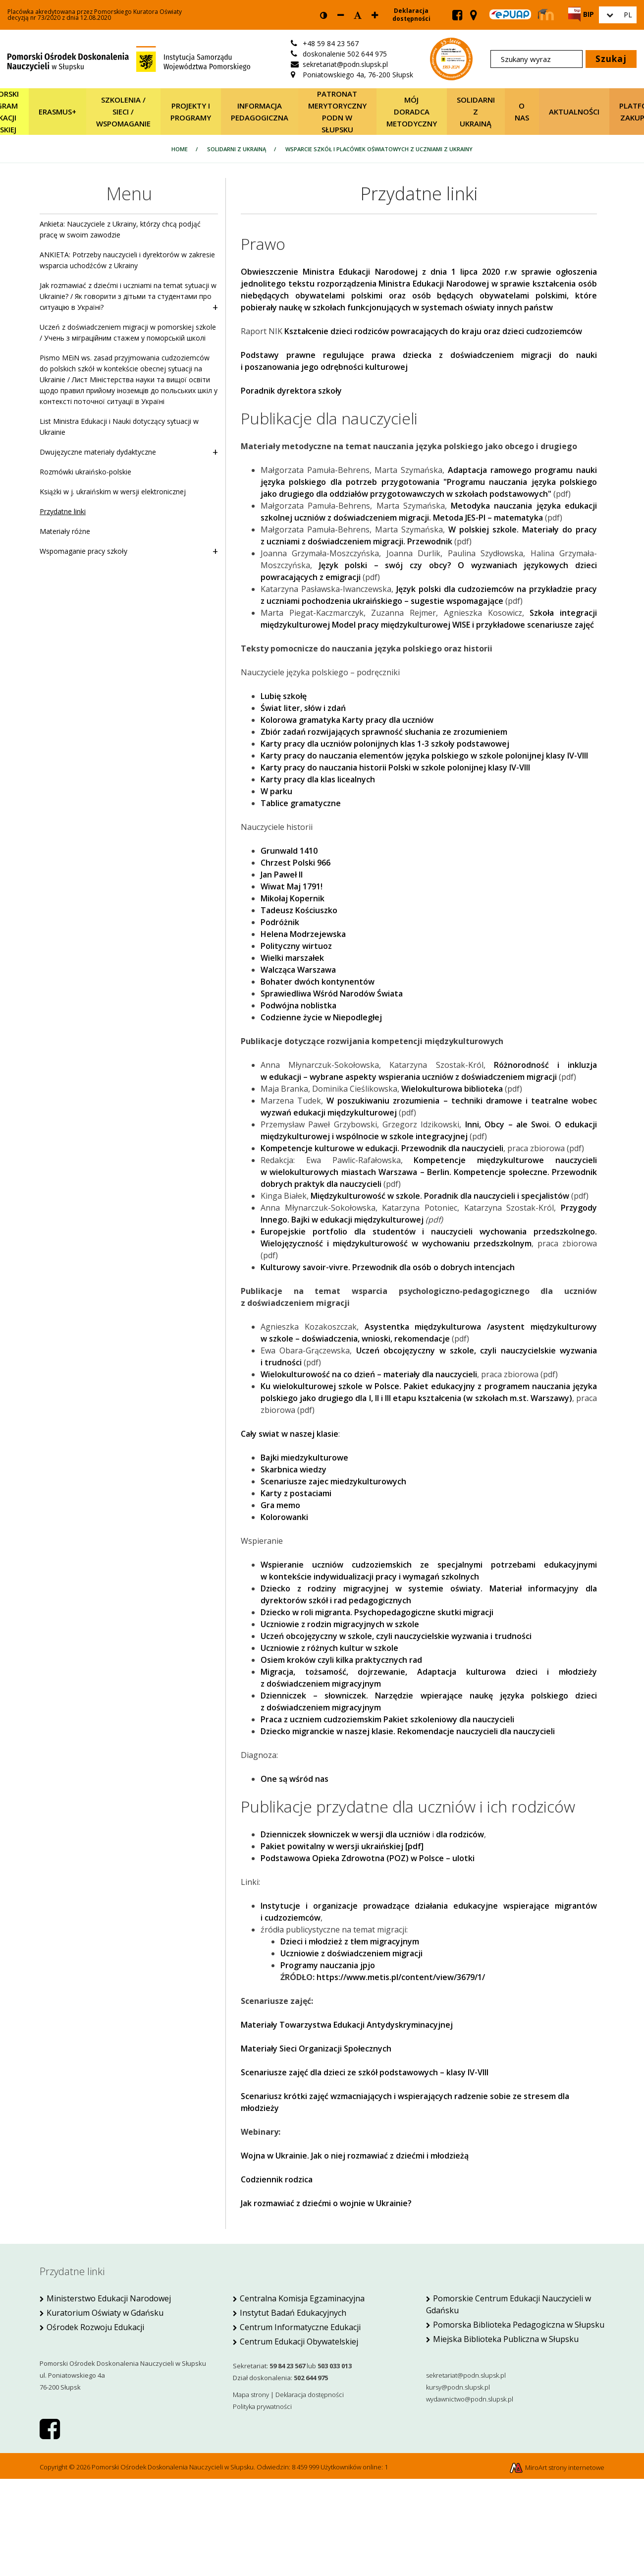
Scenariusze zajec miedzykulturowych (333, 1481)
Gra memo (280, 1505)
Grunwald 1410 (289, 850)
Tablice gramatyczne (301, 803)
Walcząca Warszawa (298, 969)
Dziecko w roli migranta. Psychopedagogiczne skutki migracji (377, 1612)
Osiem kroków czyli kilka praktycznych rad (341, 1659)
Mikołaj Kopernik (292, 898)
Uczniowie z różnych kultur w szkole (329, 1647)
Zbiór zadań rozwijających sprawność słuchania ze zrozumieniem (384, 731)
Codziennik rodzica (277, 2179)
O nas (522, 111)
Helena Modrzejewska (303, 934)
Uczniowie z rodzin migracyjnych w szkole (340, 1624)
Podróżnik (280, 922)
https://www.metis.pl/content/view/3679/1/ (401, 1977)
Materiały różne (65, 531)
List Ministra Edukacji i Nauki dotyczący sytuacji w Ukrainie (119, 426)
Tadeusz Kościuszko (299, 910)
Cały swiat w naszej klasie (289, 1433)
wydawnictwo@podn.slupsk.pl (469, 2399)
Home (179, 149)
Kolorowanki (284, 1517)
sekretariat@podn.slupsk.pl (466, 2375)
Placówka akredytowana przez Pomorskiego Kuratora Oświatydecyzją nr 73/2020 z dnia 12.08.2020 (94, 15)
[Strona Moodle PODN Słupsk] (546, 15)
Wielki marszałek (292, 957)
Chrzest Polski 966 (295, 862)
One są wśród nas (294, 1778)
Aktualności (574, 112)
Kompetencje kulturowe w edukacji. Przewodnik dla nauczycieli (382, 1148)
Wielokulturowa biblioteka (452, 1088)
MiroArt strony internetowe (556, 2467)
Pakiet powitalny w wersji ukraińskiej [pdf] (342, 1846)
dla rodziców (460, 1834)
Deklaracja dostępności (411, 15)
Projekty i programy (190, 111)
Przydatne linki (63, 511)
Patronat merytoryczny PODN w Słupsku (337, 111)
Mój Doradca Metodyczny (411, 111)
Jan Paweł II (282, 874)
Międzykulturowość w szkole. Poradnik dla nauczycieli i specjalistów (440, 1195)
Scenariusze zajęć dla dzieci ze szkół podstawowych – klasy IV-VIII (364, 2072)
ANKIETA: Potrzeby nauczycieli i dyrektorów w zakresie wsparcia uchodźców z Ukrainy (127, 260)
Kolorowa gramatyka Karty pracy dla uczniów (347, 719)
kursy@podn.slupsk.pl (458, 2387)
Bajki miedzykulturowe (304, 1457)
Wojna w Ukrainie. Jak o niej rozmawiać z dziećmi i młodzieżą (355, 2155)
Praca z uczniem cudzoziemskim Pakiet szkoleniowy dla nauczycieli (387, 1719)
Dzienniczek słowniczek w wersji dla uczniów (345, 1834)
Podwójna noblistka (298, 1005)
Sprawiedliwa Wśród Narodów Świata (332, 993)
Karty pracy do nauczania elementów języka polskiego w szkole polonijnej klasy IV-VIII (424, 755)
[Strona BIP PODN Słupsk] (581, 14)
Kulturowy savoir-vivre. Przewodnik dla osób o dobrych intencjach (388, 1267)
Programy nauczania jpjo (327, 1965)
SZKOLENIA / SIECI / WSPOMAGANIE (123, 111)
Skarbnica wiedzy (293, 1469)
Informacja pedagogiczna (259, 111)
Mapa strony (251, 2394)
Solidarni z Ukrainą (476, 111)
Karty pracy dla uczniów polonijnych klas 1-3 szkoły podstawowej (385, 743)
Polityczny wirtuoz (296, 945)
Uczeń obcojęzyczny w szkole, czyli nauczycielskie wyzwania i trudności (396, 1636)
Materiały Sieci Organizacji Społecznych (316, 2048)
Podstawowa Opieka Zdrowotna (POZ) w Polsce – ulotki (368, 1858)
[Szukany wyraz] (536, 59)
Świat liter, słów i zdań (303, 708)
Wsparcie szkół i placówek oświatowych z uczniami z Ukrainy (379, 149)
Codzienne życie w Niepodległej (321, 1017)
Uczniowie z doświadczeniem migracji (351, 1953)
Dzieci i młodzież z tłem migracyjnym (349, 1941)
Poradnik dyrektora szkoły (291, 390)
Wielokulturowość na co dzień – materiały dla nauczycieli (369, 1374)
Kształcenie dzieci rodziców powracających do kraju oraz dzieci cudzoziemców (433, 331)
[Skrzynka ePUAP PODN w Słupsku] (510, 14)
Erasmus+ (57, 112)
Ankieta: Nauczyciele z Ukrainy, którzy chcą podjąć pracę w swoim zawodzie (120, 229)
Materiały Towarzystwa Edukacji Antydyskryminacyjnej (347, 2024)
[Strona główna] (128, 58)
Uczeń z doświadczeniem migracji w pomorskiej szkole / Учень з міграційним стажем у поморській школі (128, 332)
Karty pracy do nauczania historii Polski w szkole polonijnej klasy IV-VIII (395, 767)
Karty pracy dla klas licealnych (318, 779)
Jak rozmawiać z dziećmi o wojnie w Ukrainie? (326, 2203)
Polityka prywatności (262, 2406)
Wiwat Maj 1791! (291, 886)
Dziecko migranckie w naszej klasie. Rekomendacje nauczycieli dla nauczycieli (408, 1731)
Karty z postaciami (296, 1493)
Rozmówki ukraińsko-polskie (85, 471)
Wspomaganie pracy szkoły (129, 551)
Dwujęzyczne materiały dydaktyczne (129, 452)
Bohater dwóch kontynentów (318, 981)
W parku (276, 791)
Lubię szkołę (284, 696)
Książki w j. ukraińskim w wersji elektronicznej (113, 491)
